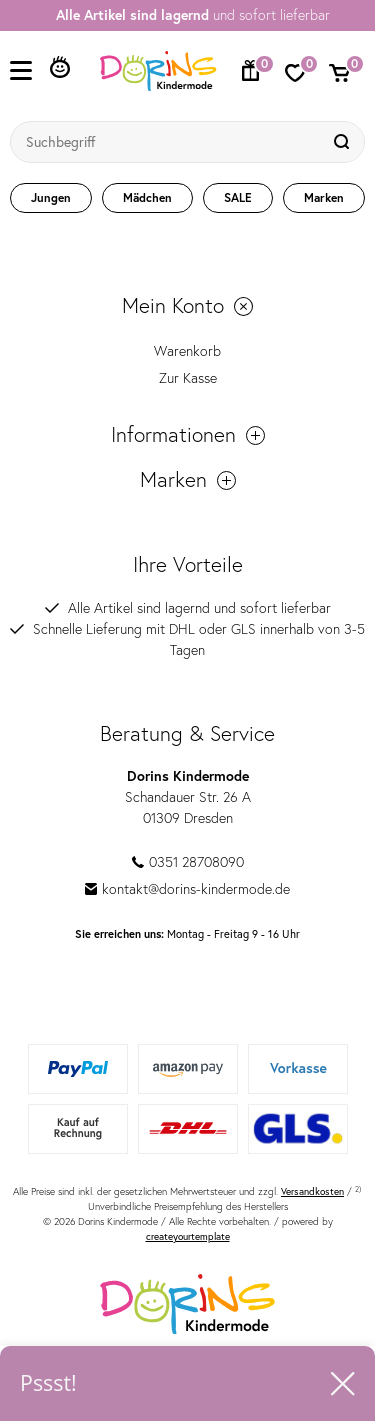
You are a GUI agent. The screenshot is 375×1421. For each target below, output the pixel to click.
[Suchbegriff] (167, 142)
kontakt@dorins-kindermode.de (187, 889)
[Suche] (344, 142)
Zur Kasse (188, 378)
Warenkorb (187, 351)
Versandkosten (312, 1191)
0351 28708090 (188, 862)
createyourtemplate (188, 1236)
